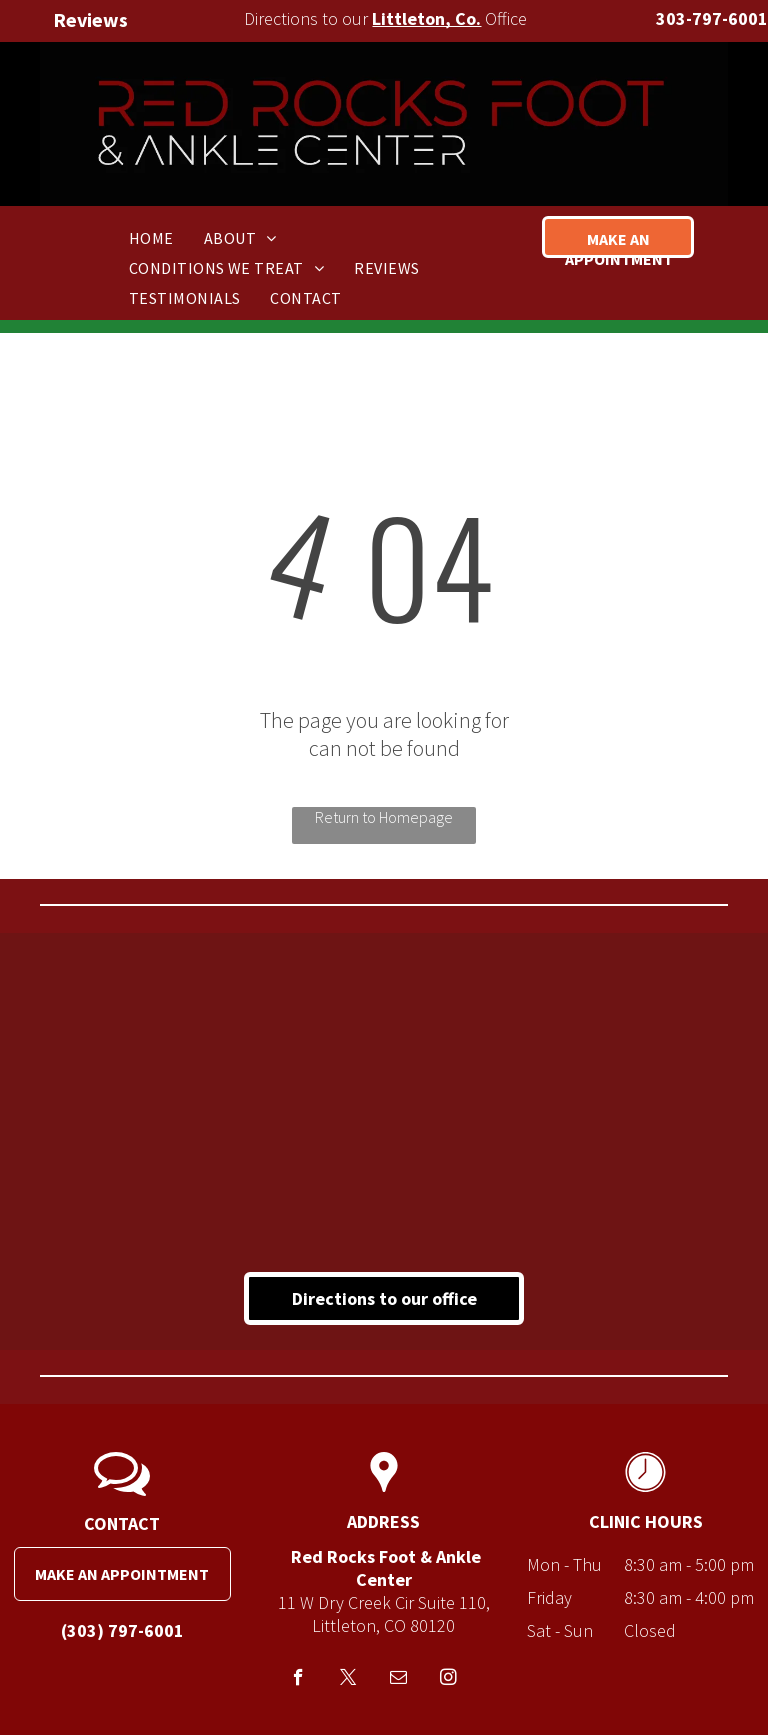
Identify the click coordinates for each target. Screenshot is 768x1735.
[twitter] (348, 1680)
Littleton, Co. (426, 18)
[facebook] (298, 1680)
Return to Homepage (384, 817)
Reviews (90, 19)
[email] (398, 1680)
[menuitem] (151, 237)
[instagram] (448, 1680)
